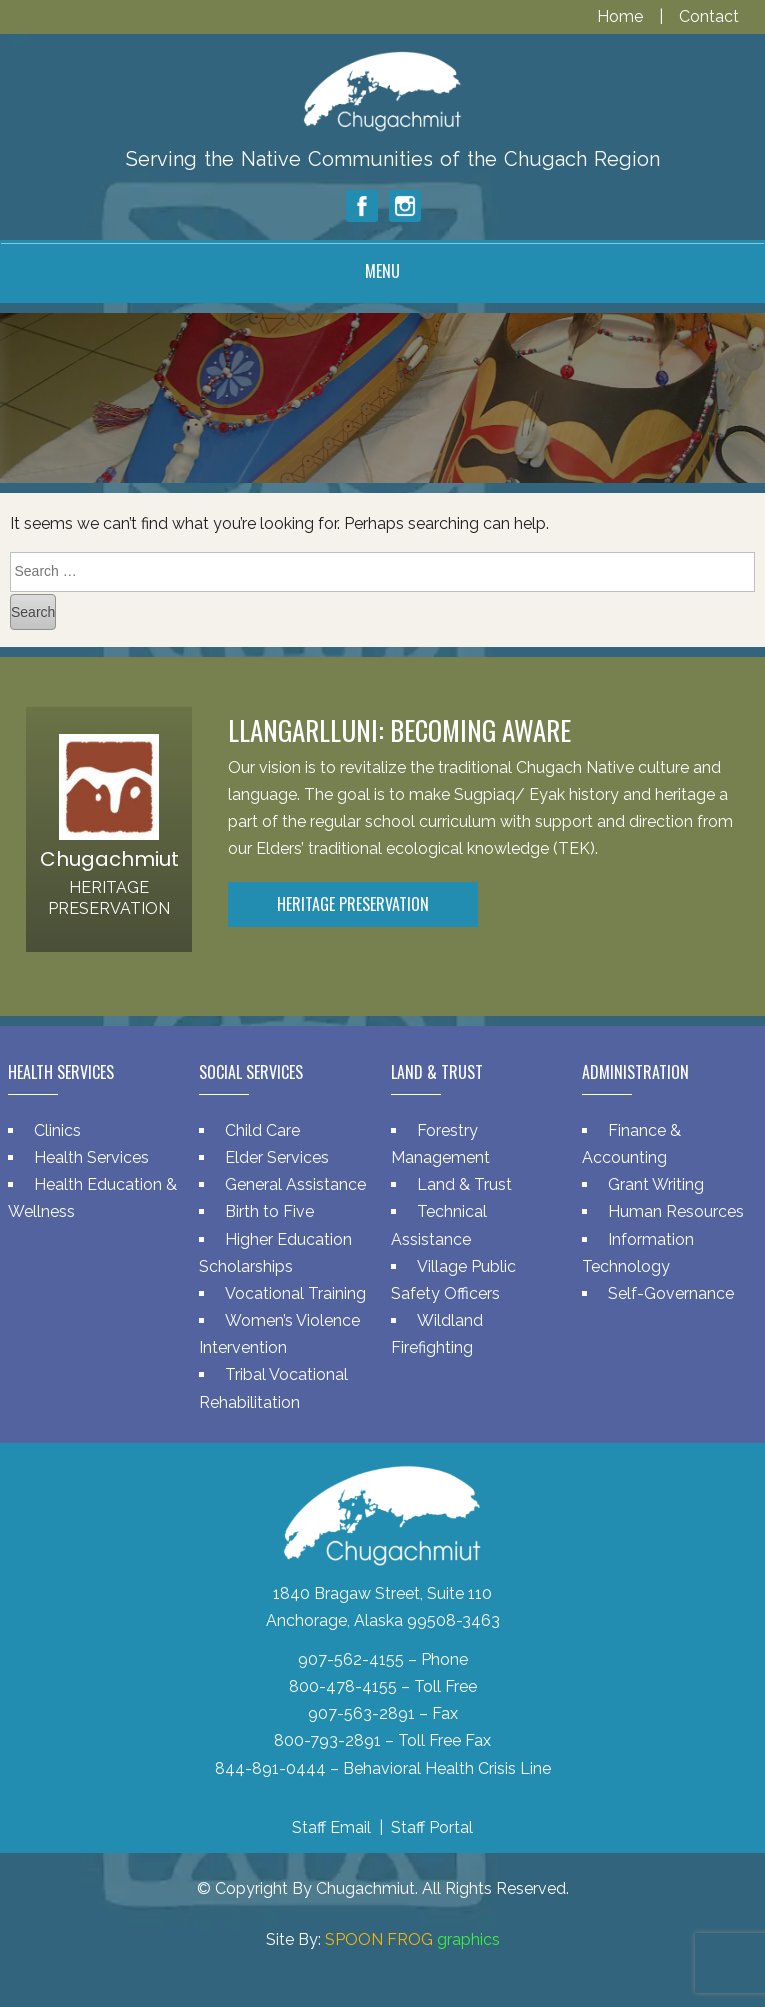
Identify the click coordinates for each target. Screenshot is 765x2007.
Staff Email (331, 1827)
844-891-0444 (270, 1768)
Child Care (262, 1130)
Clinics (57, 1130)
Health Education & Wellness (92, 1198)
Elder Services (277, 1157)
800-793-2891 (327, 1740)
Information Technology (638, 1253)
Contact (709, 16)
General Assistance (295, 1184)
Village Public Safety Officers (453, 1280)
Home (622, 16)
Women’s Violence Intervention (279, 1334)
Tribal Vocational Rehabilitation (273, 1388)
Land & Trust (464, 1184)
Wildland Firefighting (437, 1334)
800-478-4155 (343, 1686)
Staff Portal (432, 1827)
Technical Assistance (439, 1225)
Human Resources (676, 1211)
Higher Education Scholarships (275, 1253)
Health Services (91, 1157)
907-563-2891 (361, 1713)
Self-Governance (671, 1293)
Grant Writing (656, 1184)
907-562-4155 (351, 1659)
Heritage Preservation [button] (353, 904)
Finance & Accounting (631, 1144)
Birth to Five (269, 1211)
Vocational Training (295, 1293)
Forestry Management (440, 1144)
